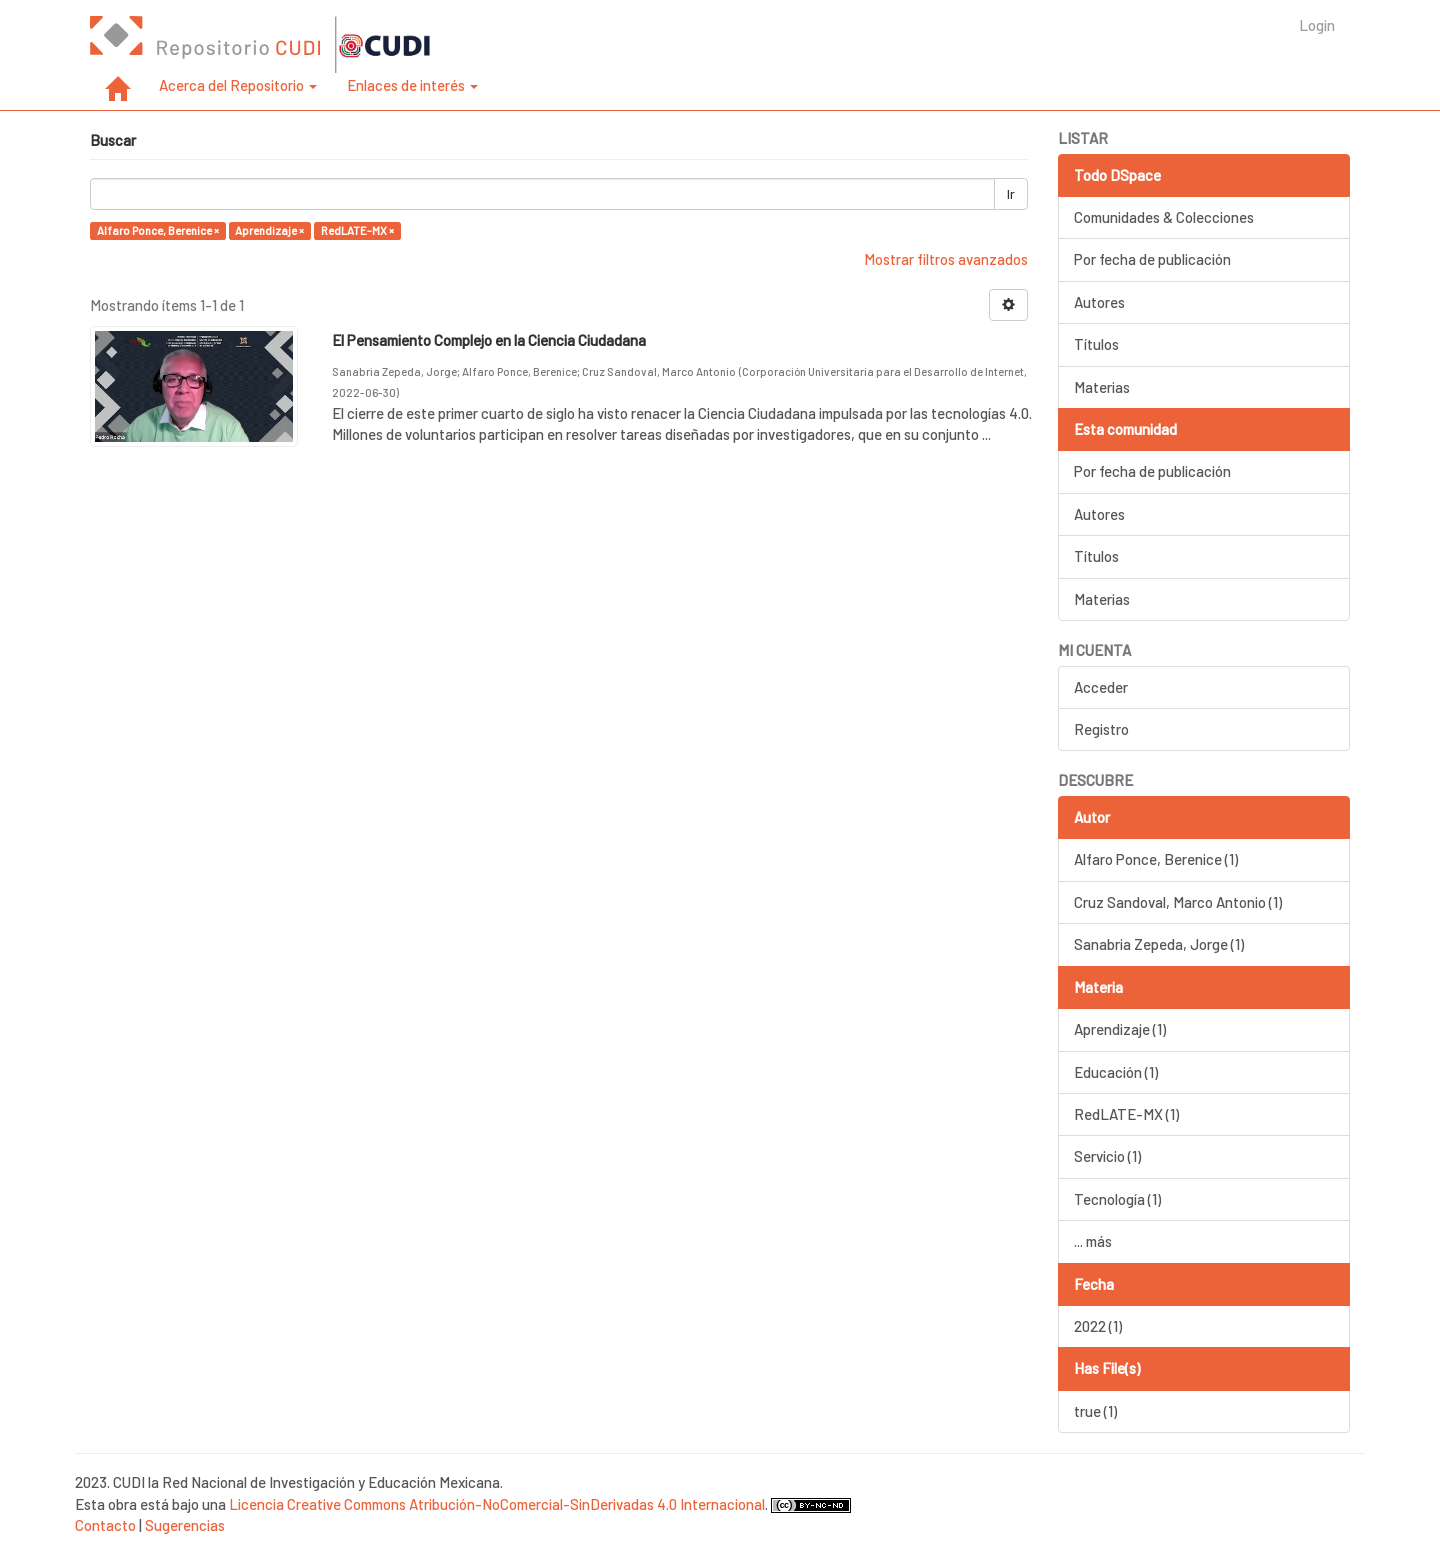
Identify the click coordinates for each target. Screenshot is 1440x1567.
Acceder (1101, 687)
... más (1093, 1241)
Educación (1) (1116, 1072)
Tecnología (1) (1117, 1199)
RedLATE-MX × (357, 230)
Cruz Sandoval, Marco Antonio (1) (1178, 902)
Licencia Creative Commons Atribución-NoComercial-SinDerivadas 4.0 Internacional (497, 1504)
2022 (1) (1098, 1326)
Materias (1102, 387)
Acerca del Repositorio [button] (238, 85)
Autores (1099, 302)
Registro (1101, 729)
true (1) (1095, 1411)
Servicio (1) (1107, 1156)
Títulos (1096, 344)
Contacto (105, 1525)
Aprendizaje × (269, 230)
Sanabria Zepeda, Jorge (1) (1159, 944)
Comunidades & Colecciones (1164, 217)
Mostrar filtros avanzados (946, 259)
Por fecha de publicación (1152, 259)
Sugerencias (185, 1525)
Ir (1011, 194)
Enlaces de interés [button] (412, 85)
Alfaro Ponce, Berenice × (158, 230)
